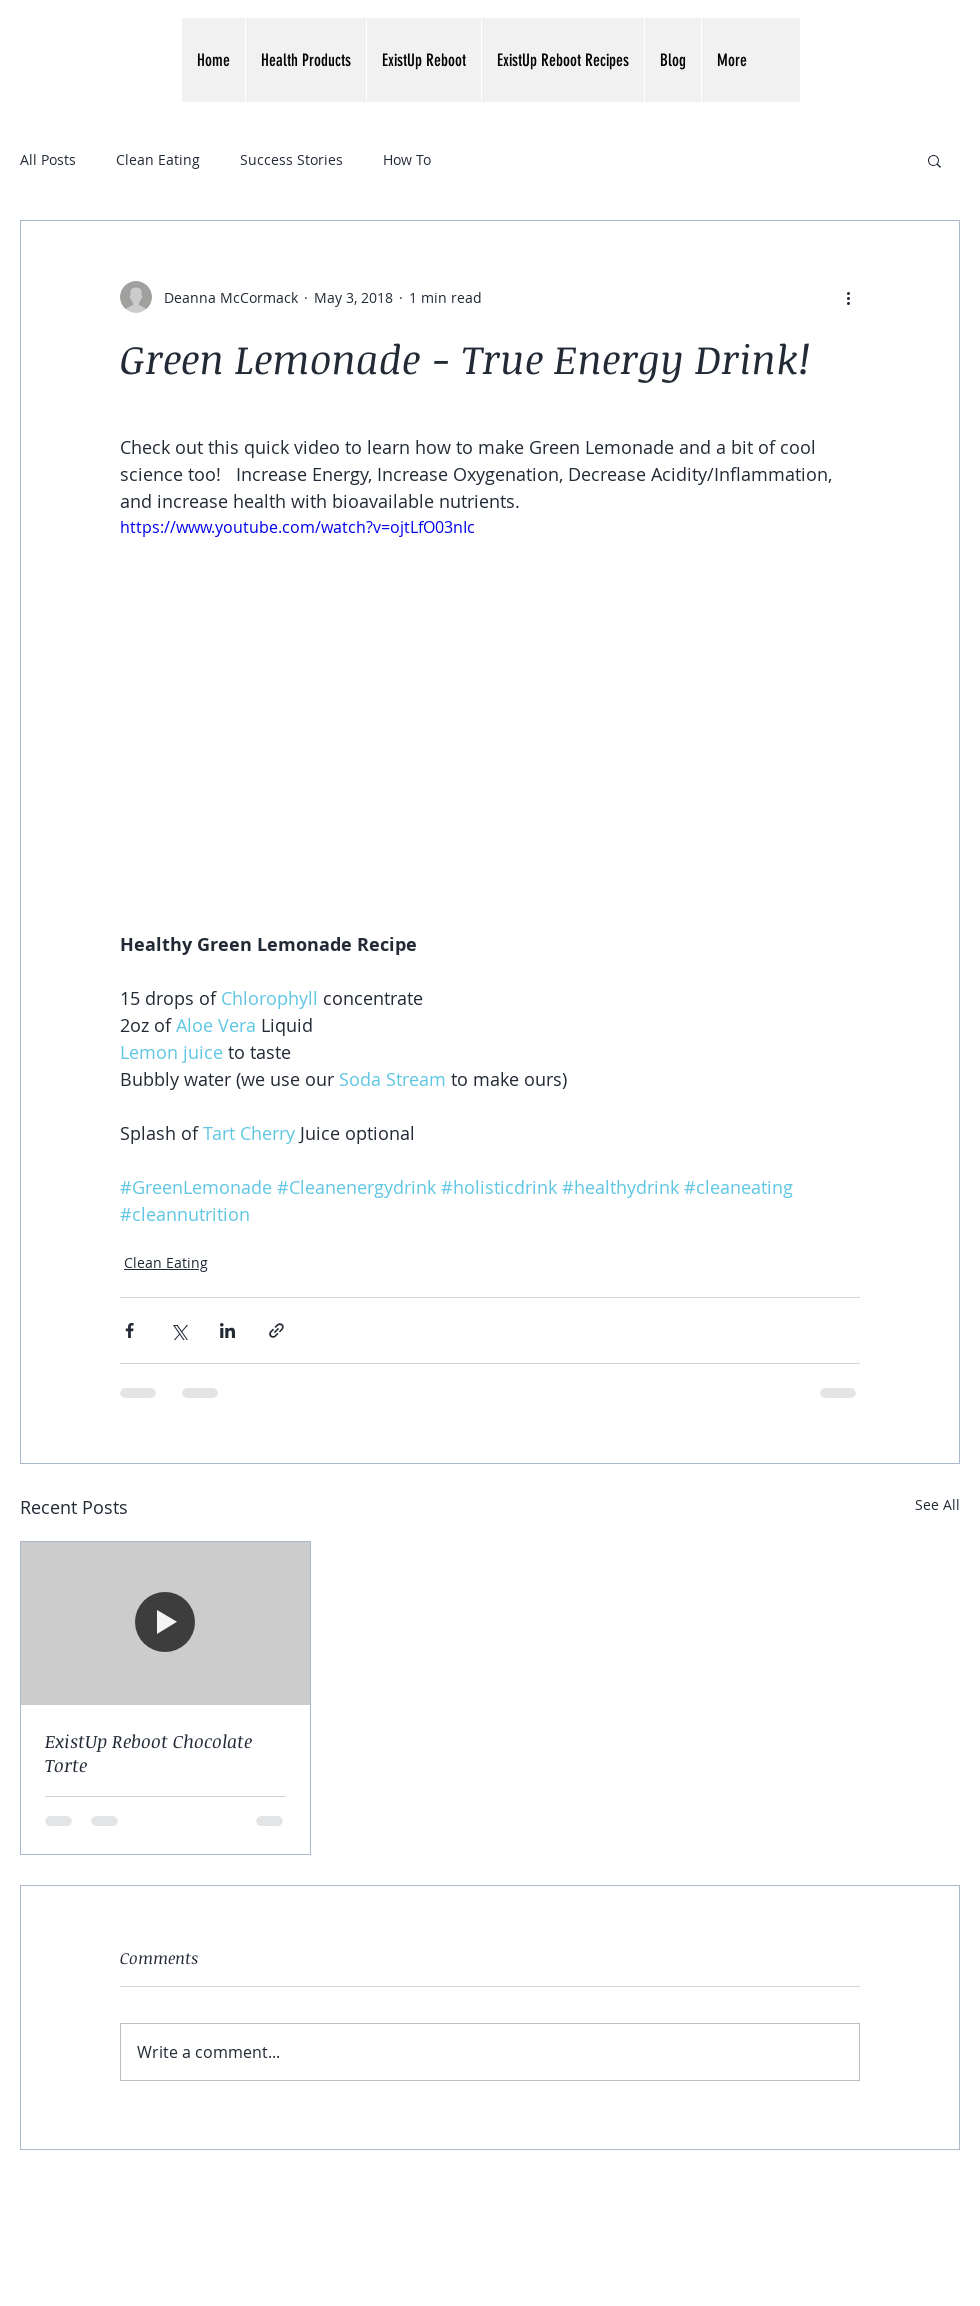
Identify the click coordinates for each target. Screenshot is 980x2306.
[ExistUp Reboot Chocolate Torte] (165, 1623)
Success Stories (291, 159)
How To (407, 159)
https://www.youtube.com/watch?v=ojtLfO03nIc (297, 527)
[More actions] (848, 297)
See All (937, 1504)
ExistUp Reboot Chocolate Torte (148, 1753)
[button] (305, 60)
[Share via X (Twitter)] (178, 1330)
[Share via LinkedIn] (227, 1330)
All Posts (48, 159)
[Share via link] (276, 1330)
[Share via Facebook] (129, 1330)
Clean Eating (158, 159)
